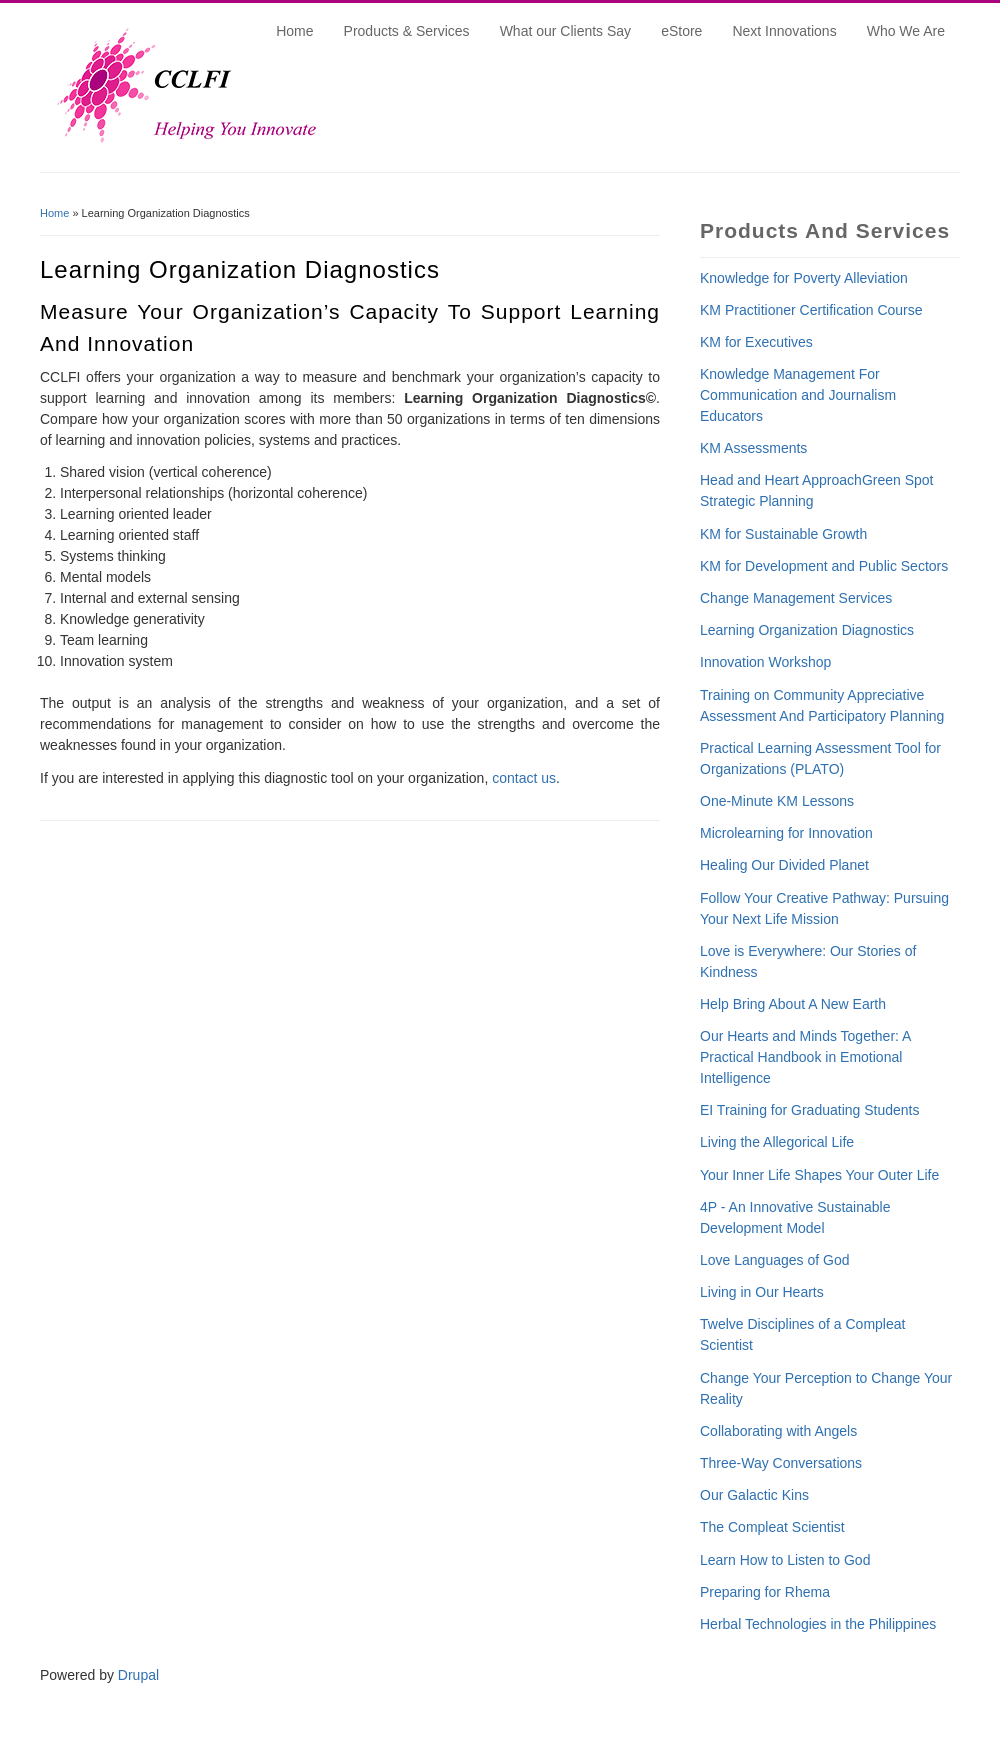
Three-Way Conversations (781, 1463)
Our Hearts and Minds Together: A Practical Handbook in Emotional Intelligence (805, 1057)
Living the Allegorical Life (777, 1142)
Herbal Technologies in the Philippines (818, 1624)
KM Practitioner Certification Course (811, 310)
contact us (524, 778)
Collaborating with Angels (778, 1431)
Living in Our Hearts (762, 1292)
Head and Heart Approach (781, 480)
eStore (681, 31)
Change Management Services (796, 598)
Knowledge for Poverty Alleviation (804, 278)
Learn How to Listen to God (785, 1560)
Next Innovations (784, 31)
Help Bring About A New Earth (793, 1004)
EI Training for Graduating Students (809, 1110)
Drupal (138, 1675)
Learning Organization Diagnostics (807, 630)
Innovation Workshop (765, 662)
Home (294, 31)
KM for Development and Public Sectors (824, 566)
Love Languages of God (774, 1260)
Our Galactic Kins (754, 1495)
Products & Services (407, 31)
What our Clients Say (566, 31)
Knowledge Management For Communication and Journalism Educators (798, 395)
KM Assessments (753, 448)
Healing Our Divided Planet (784, 865)
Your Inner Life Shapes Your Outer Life (819, 1175)
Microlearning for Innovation (786, 833)
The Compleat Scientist (772, 1527)
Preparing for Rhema (765, 1592)
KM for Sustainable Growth (783, 534)
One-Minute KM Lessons (777, 801)
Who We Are (906, 31)
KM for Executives (756, 342)
